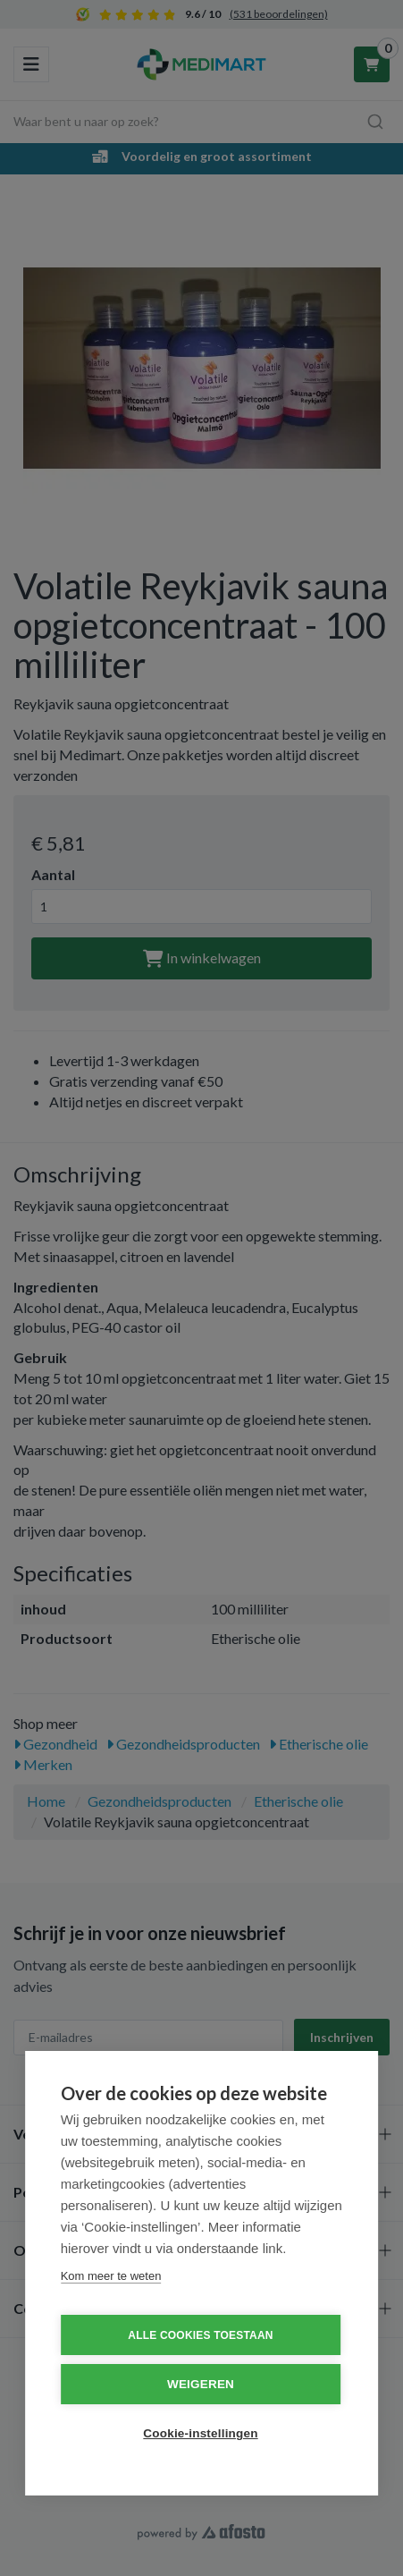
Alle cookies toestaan (200, 2335)
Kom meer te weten (111, 2276)
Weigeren (200, 2384)
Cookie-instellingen (200, 2433)
